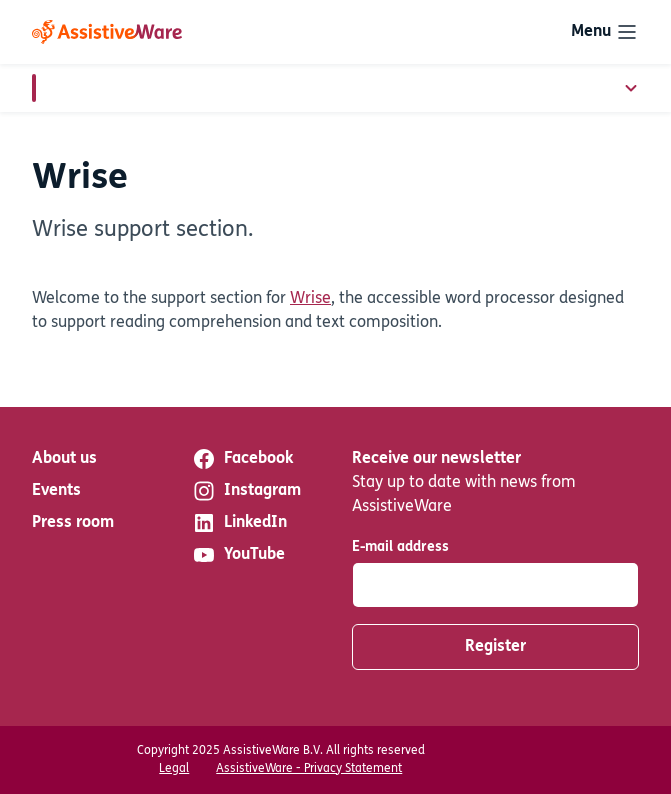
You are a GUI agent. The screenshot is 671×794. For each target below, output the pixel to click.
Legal (174, 769)
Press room (73, 523)
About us (64, 459)
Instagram (246, 491)
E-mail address (400, 547)
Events (56, 491)
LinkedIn (239, 523)
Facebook (242, 459)
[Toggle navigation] (605, 32)
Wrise (310, 299)
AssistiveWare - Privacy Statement (309, 769)
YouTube (238, 555)
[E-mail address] (496, 585)
